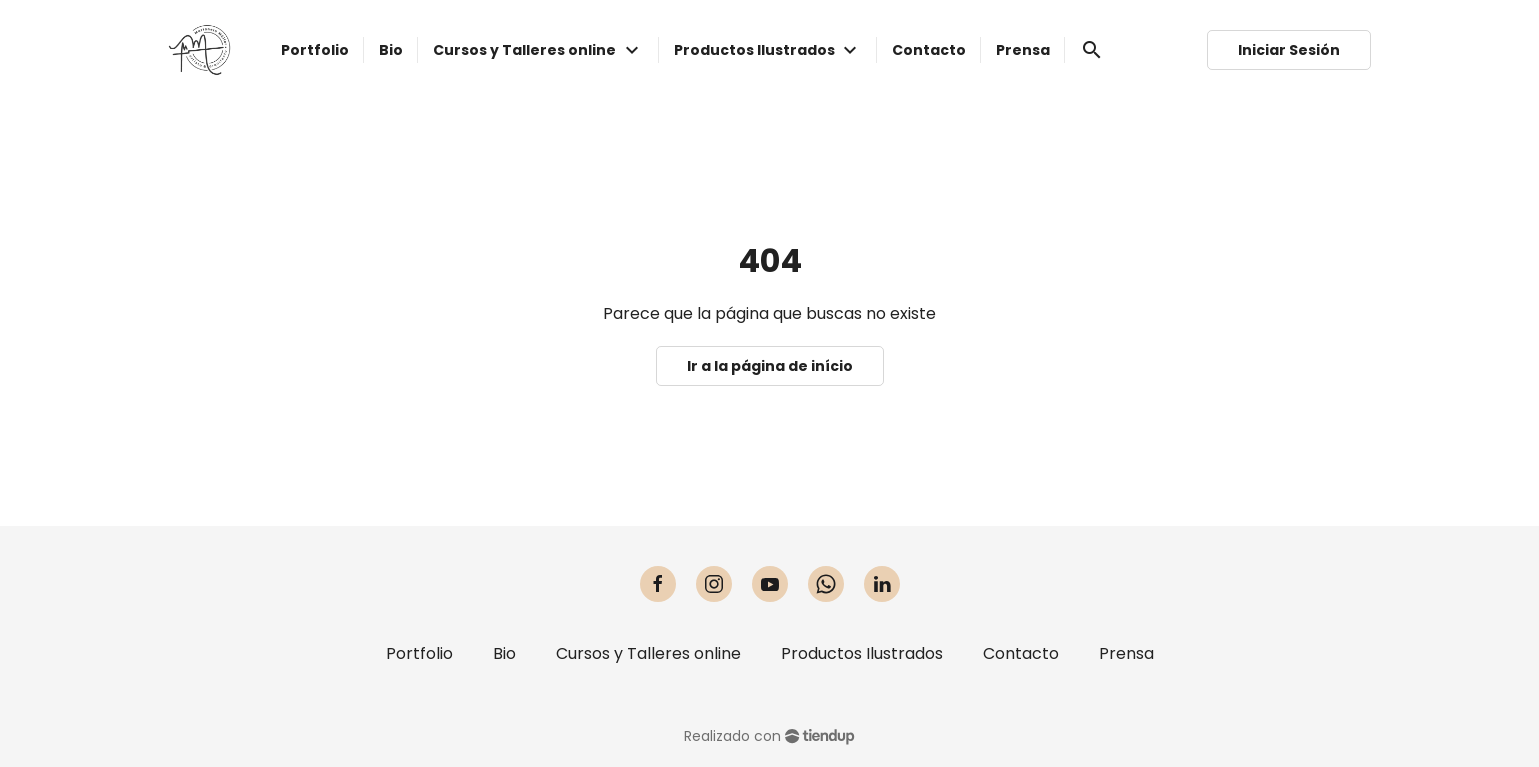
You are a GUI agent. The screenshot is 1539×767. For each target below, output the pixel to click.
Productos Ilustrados (862, 653)
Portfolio (419, 653)
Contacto (1021, 653)
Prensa (1126, 653)
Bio (504, 653)
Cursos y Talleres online (648, 653)
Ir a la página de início (770, 366)
